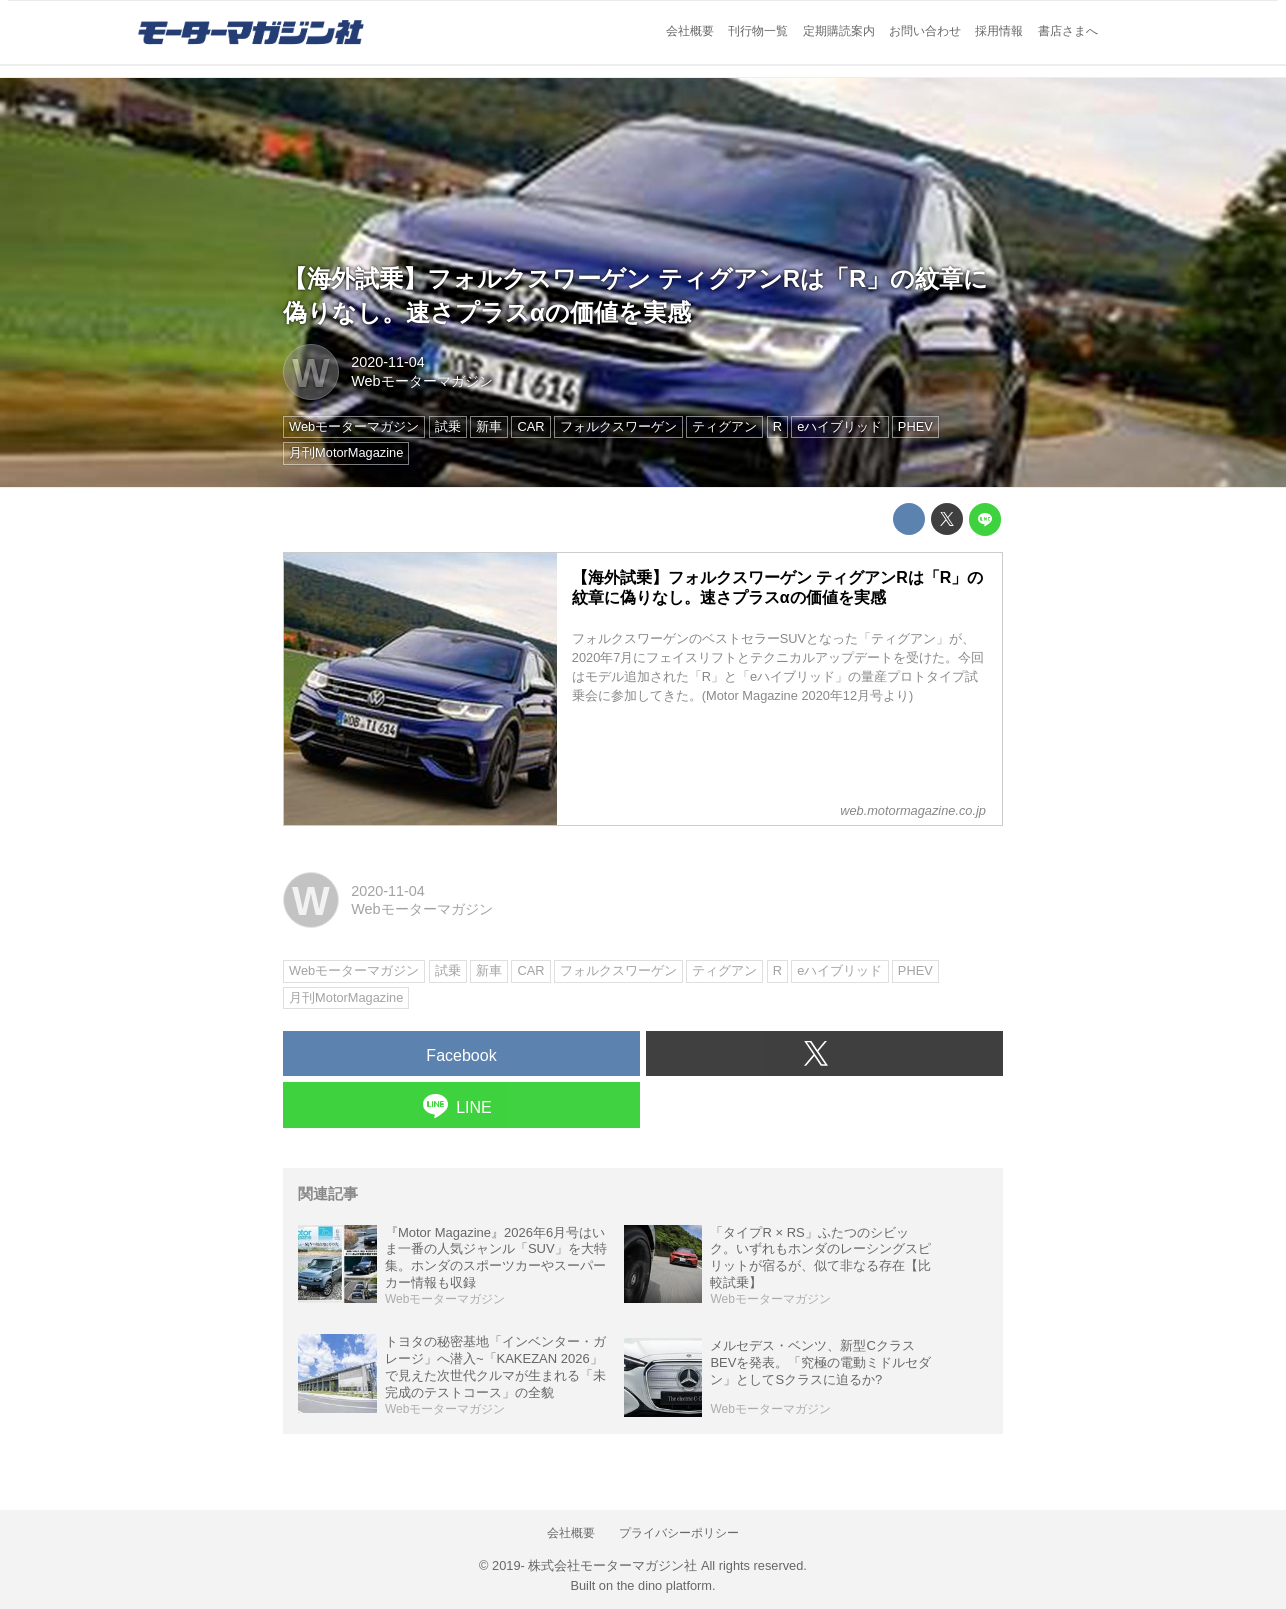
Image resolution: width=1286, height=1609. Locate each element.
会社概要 (690, 31)
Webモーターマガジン (421, 381)
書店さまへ (1068, 31)
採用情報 (999, 31)
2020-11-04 (388, 362)
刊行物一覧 (758, 31)
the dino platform (664, 1585)
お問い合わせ (925, 31)
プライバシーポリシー (679, 1533)
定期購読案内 (839, 31)
